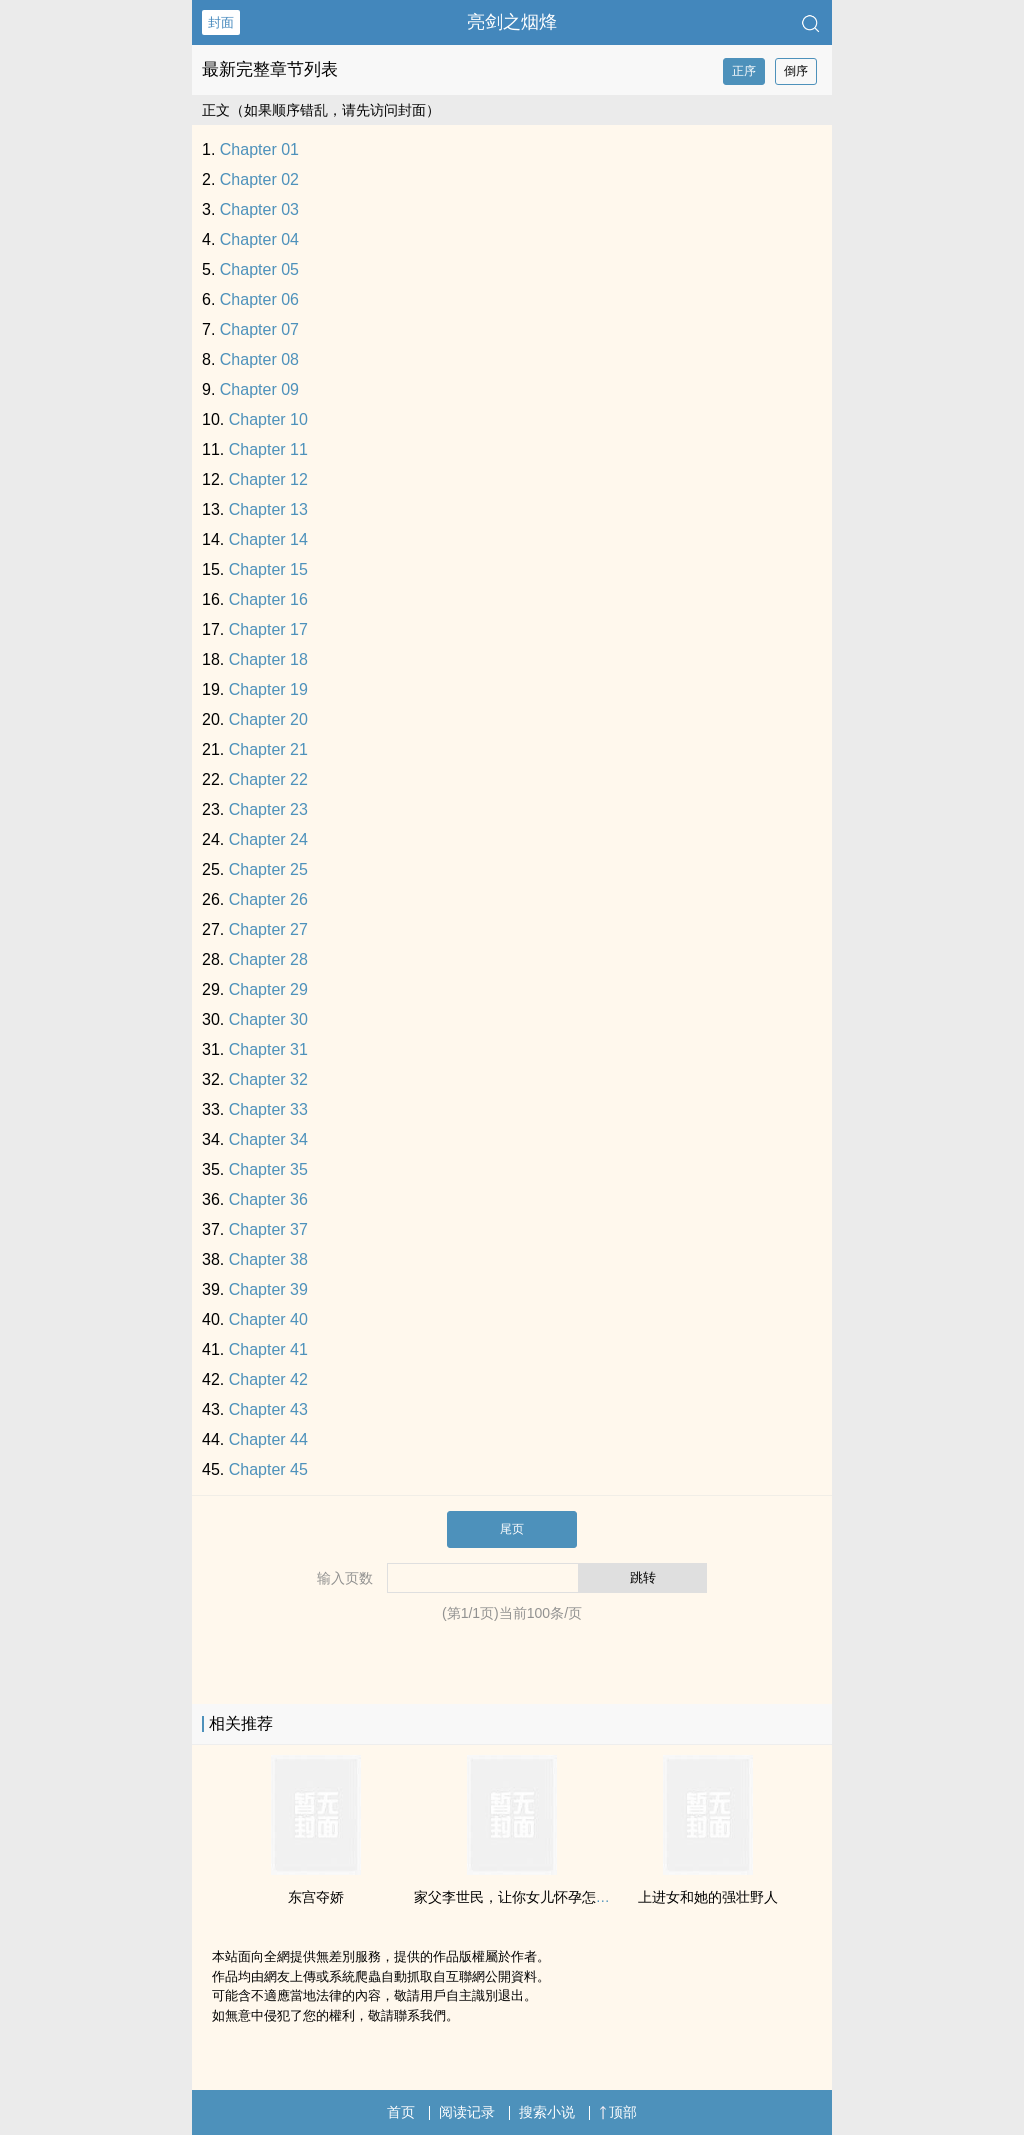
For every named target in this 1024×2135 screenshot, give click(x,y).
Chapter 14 (268, 539)
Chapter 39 (268, 1289)
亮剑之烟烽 (512, 22)
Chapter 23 (268, 809)
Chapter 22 (268, 779)
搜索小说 (547, 2112)
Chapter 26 (268, 899)
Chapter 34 (268, 1139)
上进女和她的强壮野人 (708, 1897)
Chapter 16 (268, 599)
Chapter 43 (268, 1409)
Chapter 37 (268, 1229)
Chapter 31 (268, 1049)
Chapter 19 (268, 689)
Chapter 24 (268, 839)
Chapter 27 (268, 929)
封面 (221, 22)
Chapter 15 (268, 569)
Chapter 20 (268, 719)
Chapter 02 (259, 179)
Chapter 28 (268, 959)
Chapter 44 (268, 1439)
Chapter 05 (259, 269)
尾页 (512, 1529)
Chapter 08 (259, 359)
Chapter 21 (268, 749)
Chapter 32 (268, 1079)
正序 (744, 71)
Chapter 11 (268, 449)
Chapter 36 (268, 1199)
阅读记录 (467, 2112)
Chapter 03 (259, 209)
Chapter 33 (268, 1109)
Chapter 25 (268, 869)
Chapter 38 (268, 1259)
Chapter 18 (268, 659)
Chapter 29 (268, 989)
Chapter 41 (268, 1349)
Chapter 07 (259, 329)
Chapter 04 (259, 239)
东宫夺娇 (316, 1897)
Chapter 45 (268, 1469)
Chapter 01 (259, 149)
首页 (401, 2112)
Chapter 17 (268, 629)
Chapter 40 (268, 1319)
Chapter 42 (268, 1379)
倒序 (796, 71)
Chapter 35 (268, 1169)
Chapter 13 (268, 509)
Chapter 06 (259, 299)
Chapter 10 (268, 419)
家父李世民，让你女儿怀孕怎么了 (519, 1897)
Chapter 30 (268, 1019)
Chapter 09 (259, 389)
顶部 (618, 2112)
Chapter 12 (268, 479)
